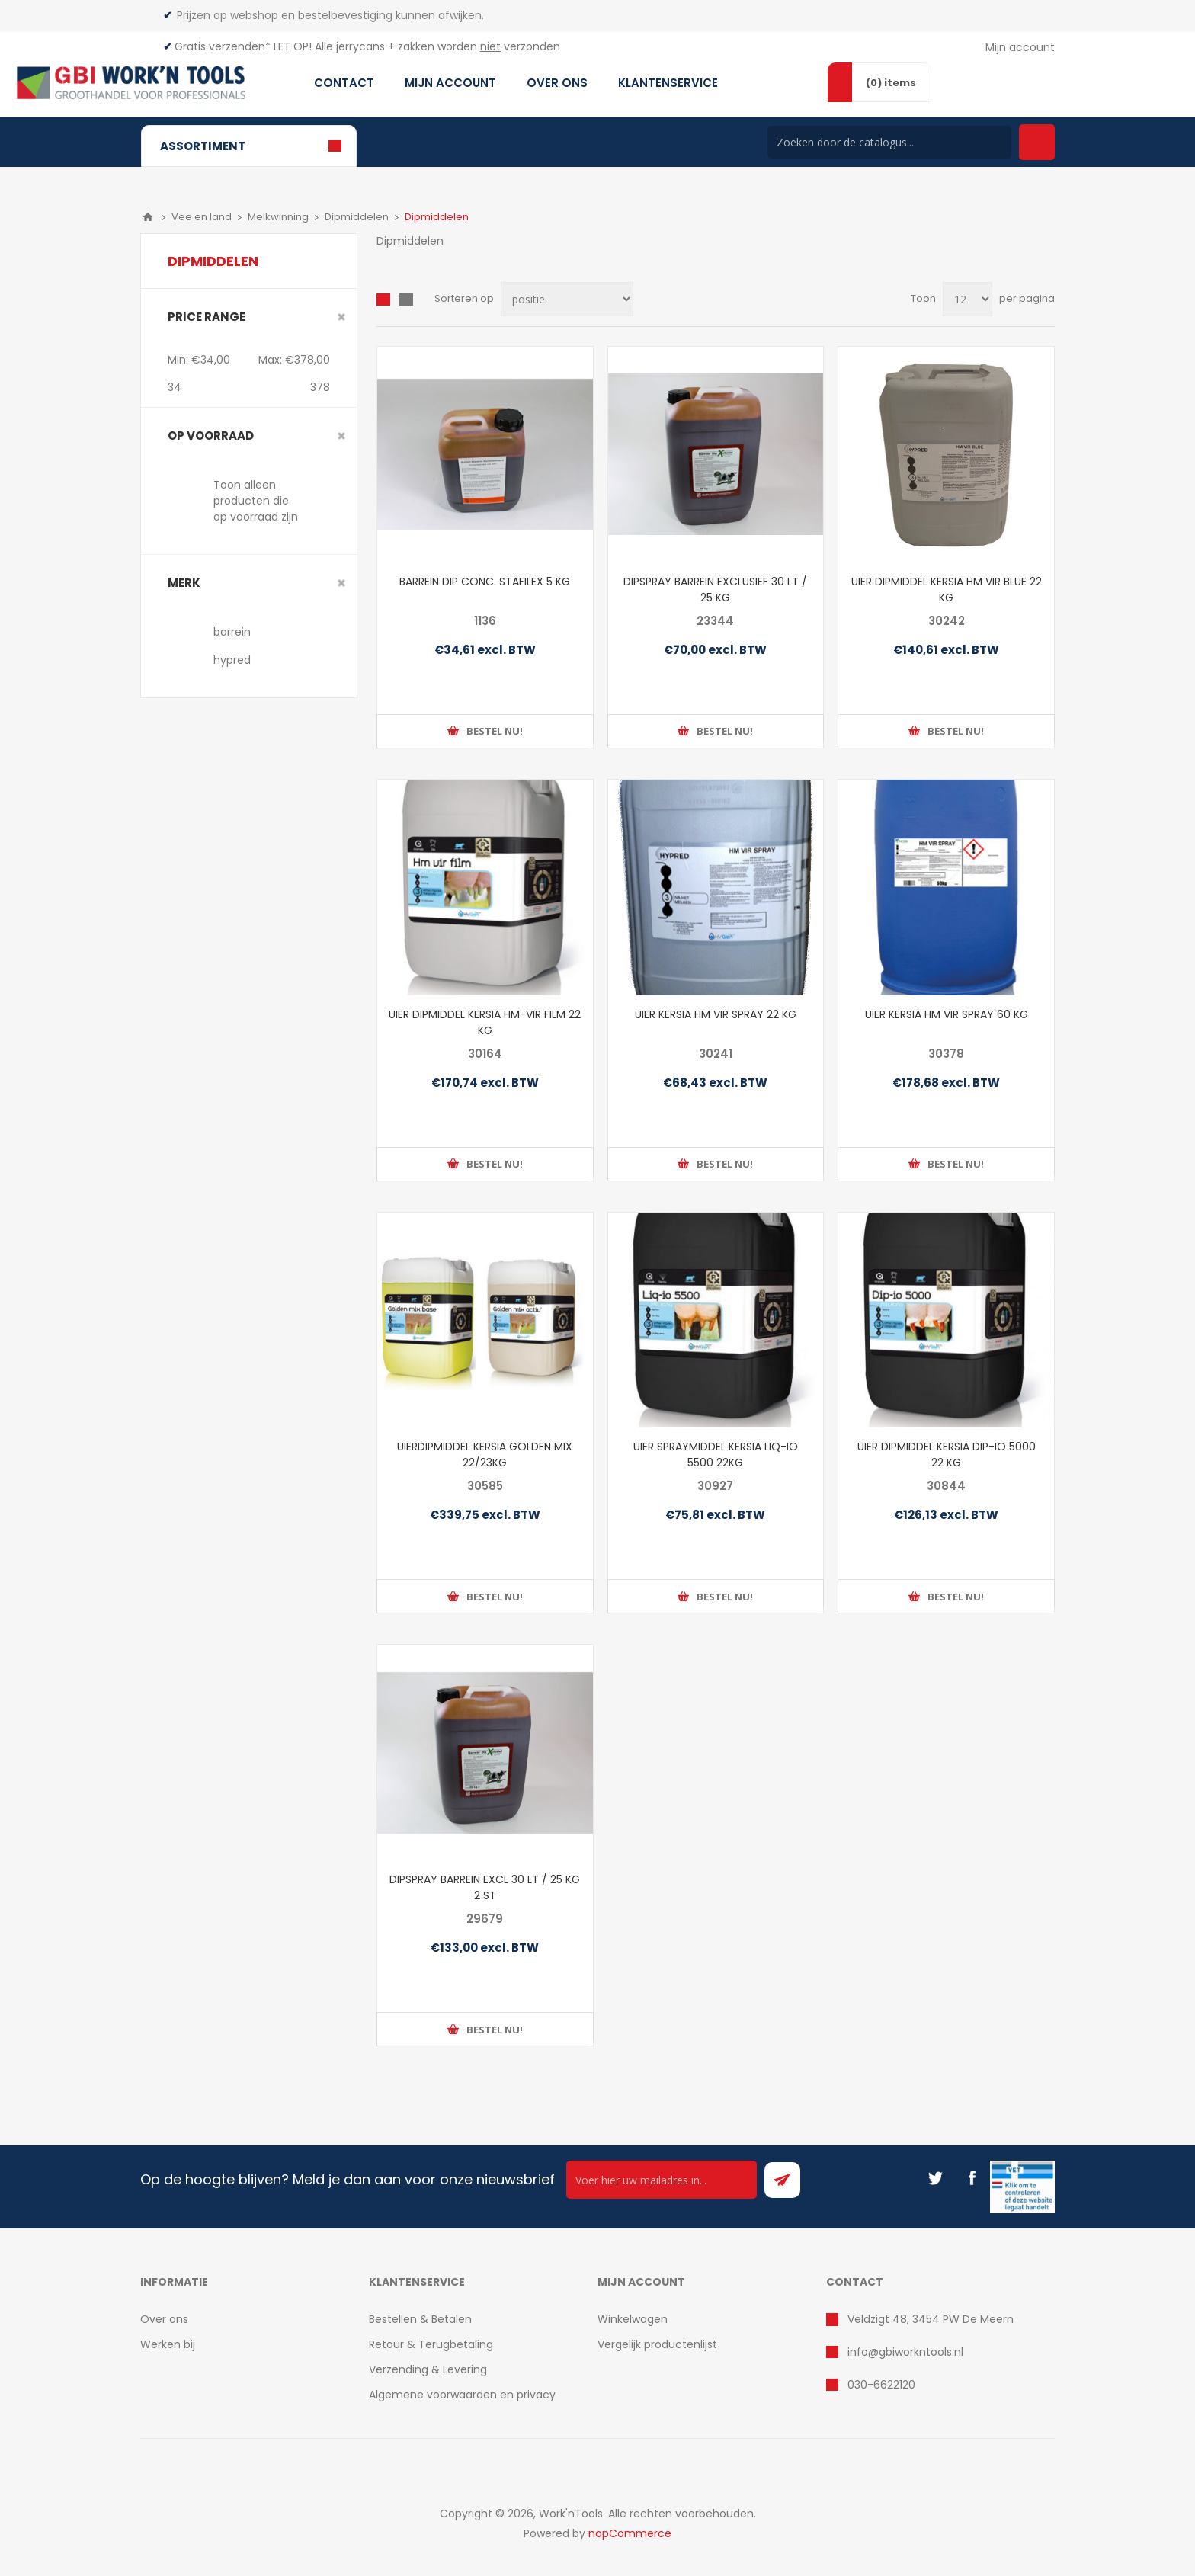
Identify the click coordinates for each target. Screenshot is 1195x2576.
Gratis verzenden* (223, 46)
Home (147, 217)
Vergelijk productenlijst (657, 2344)
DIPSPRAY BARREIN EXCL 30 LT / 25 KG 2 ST (484, 1887)
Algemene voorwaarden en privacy (462, 2394)
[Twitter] (935, 2178)
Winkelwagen (633, 2319)
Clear (341, 317)
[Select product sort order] (567, 299)
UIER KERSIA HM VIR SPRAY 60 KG (946, 1014)
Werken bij (167, 2344)
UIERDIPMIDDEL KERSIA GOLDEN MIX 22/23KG (484, 1454)
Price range (206, 317)
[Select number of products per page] (967, 299)
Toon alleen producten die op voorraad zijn (255, 500)
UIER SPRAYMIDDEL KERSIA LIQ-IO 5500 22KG (715, 1454)
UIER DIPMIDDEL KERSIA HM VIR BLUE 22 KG (946, 589)
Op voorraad (211, 436)
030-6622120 (881, 2384)
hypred (232, 660)
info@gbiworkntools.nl (905, 2352)
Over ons (164, 2319)
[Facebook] (972, 2178)
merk (184, 583)
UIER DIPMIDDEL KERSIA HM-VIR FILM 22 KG (485, 1022)
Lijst (406, 299)
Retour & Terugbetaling (431, 2344)
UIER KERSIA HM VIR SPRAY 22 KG (715, 1014)
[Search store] (889, 142)
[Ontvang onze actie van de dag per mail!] (661, 2180)
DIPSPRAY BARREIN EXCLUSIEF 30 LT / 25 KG (715, 589)
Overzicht (383, 299)
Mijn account (1020, 47)
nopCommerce (629, 2533)
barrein (232, 631)
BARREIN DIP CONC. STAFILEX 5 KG (484, 581)
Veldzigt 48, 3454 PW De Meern (930, 2319)
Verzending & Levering (428, 2369)
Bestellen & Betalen (420, 2319)
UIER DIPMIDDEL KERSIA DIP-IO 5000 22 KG (946, 1454)
